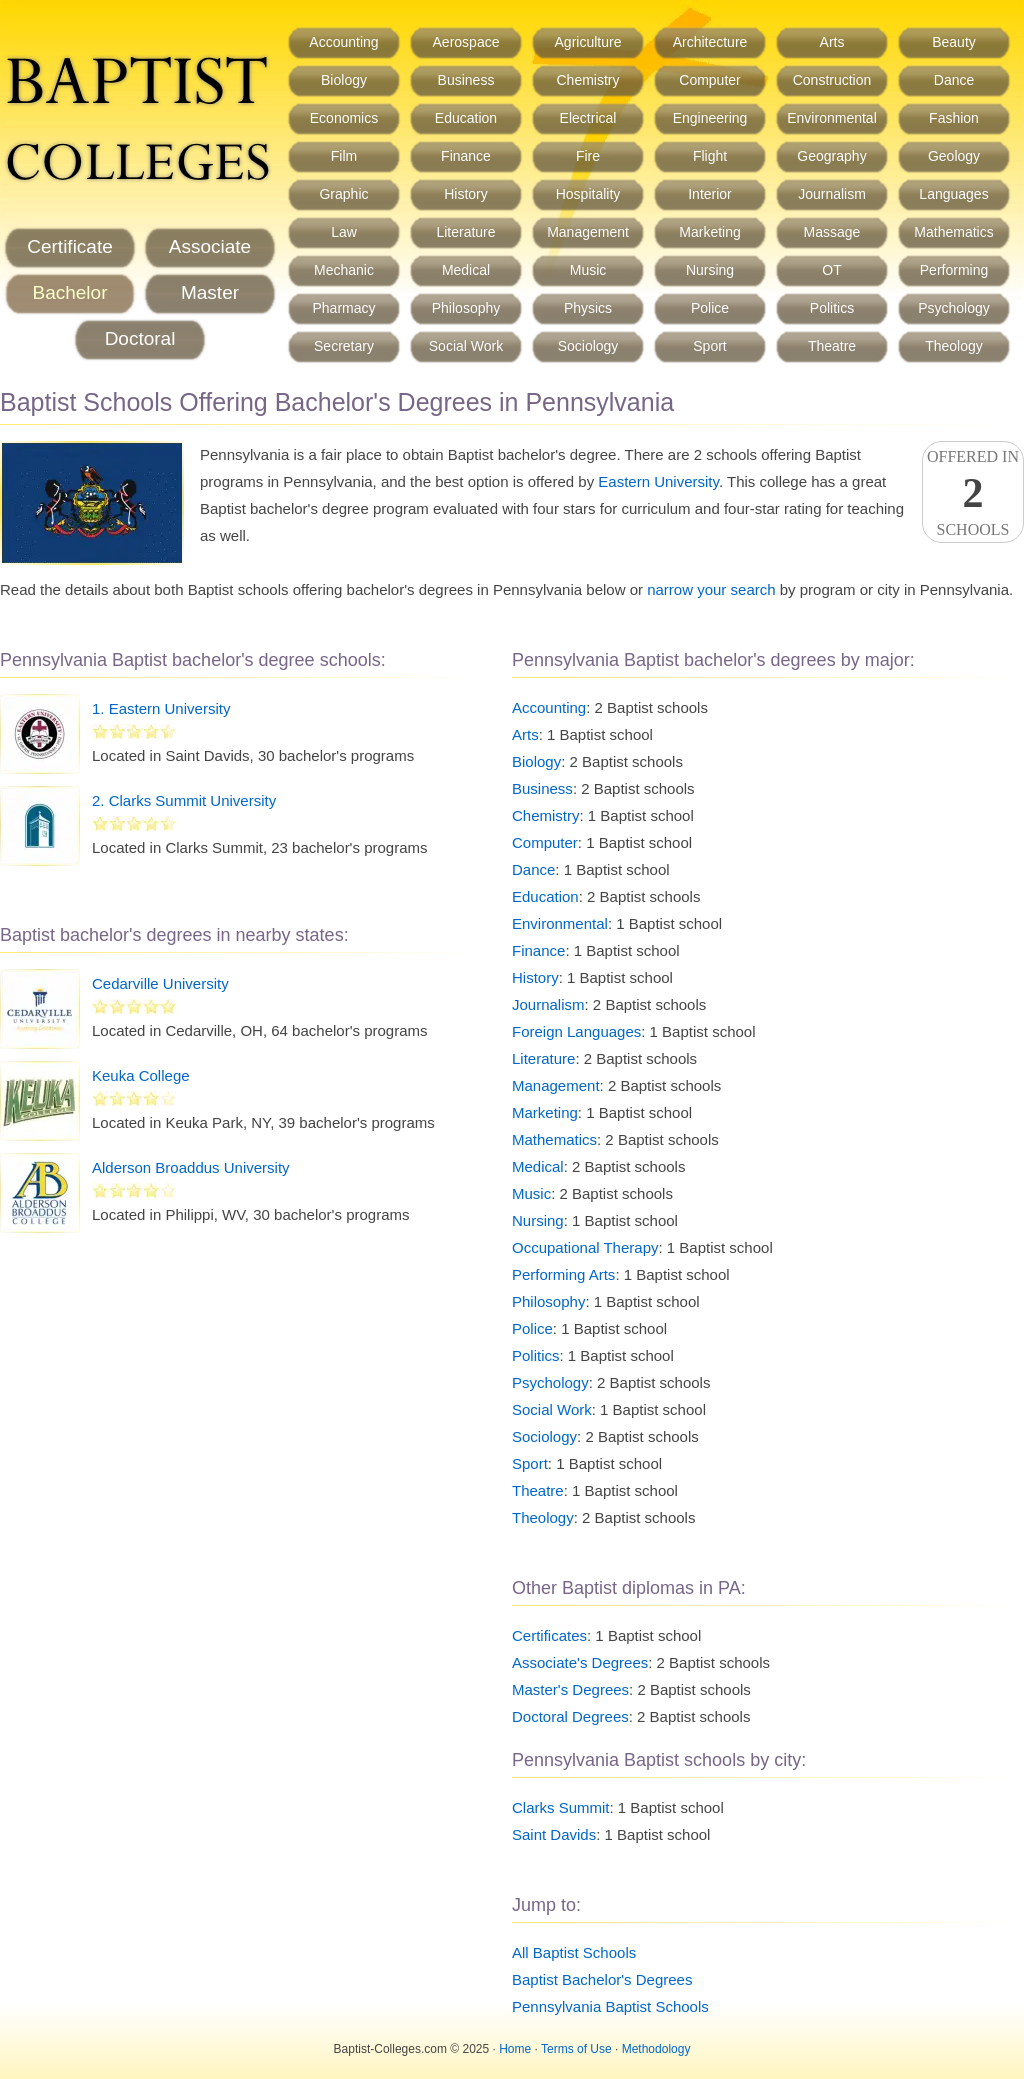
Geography (831, 156)
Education (466, 118)
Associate (210, 246)
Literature (465, 232)
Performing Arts (563, 1274)
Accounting (343, 42)
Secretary (344, 346)
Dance (954, 80)
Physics (588, 308)
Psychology (954, 308)
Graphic (343, 194)
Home (515, 2049)
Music (588, 270)
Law (344, 232)
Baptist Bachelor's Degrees (602, 1979)
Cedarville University (160, 983)
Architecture (710, 42)
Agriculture (588, 42)
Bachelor (70, 292)
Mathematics (953, 232)
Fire (588, 156)
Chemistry (587, 80)
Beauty (954, 42)
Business (466, 80)
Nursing (710, 270)
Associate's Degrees (580, 1662)
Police (710, 308)
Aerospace (466, 42)
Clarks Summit (561, 1807)
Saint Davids (554, 1834)
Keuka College (141, 1075)
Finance (466, 156)
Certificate (70, 246)
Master (210, 292)
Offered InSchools (973, 493)
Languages (953, 194)
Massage (832, 232)
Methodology (656, 2049)
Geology (954, 156)
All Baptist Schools (574, 1952)
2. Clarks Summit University (184, 800)
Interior (710, 194)
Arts (832, 42)
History (466, 194)
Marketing (709, 232)
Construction (832, 80)
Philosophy (466, 308)
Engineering (710, 118)
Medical (466, 270)
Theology (954, 346)
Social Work (466, 346)
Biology (344, 80)
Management (588, 232)
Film (344, 156)
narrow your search (711, 589)
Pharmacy (343, 308)
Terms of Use (576, 2049)
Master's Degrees (570, 1689)
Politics (832, 308)
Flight (710, 156)
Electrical (588, 118)
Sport (709, 346)
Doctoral (140, 338)
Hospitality (588, 194)
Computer (709, 80)
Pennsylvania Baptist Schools (610, 2006)
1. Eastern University (161, 708)
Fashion (954, 118)
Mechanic (344, 270)
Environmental (832, 118)
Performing (954, 270)
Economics (344, 118)
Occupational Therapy (585, 1247)
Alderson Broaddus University (191, 1167)
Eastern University (658, 481)
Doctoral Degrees (570, 1716)
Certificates (549, 1635)
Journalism (832, 194)
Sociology (588, 346)
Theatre (832, 346)
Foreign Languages (576, 1031)
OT (831, 270)
